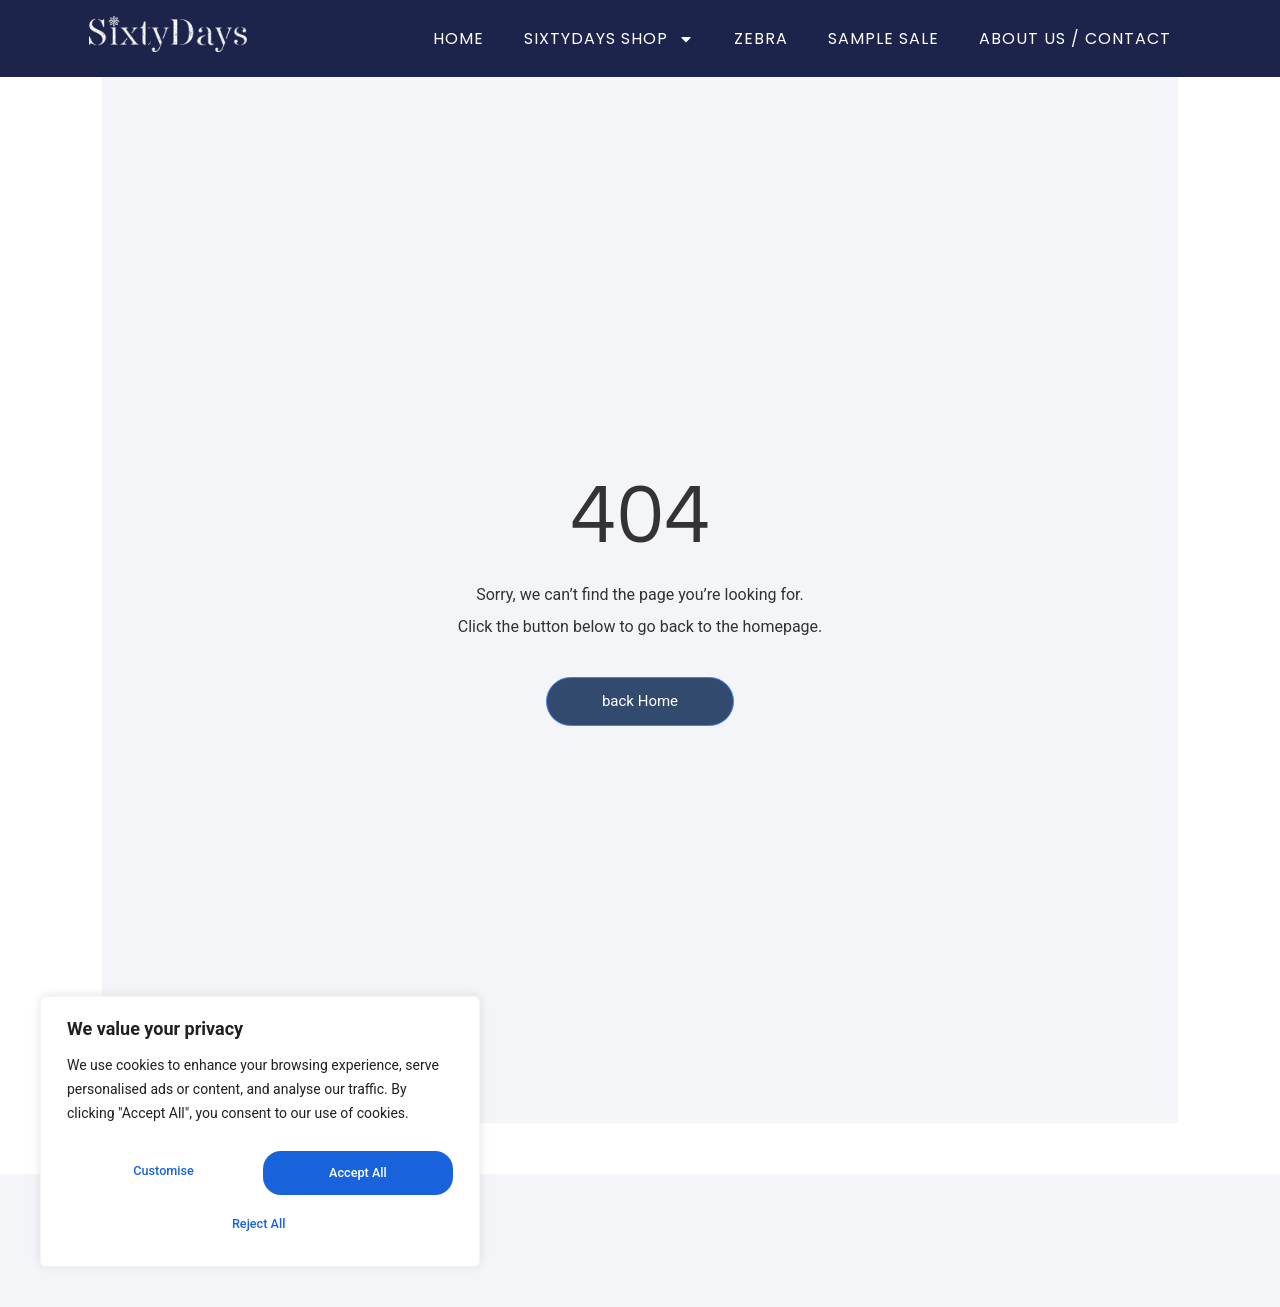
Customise (161, 1180)
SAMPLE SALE (883, 38)
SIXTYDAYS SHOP (609, 39)
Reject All (354, 1180)
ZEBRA (761, 38)
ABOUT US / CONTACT (1075, 38)
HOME (458, 38)
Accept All (260, 1224)
